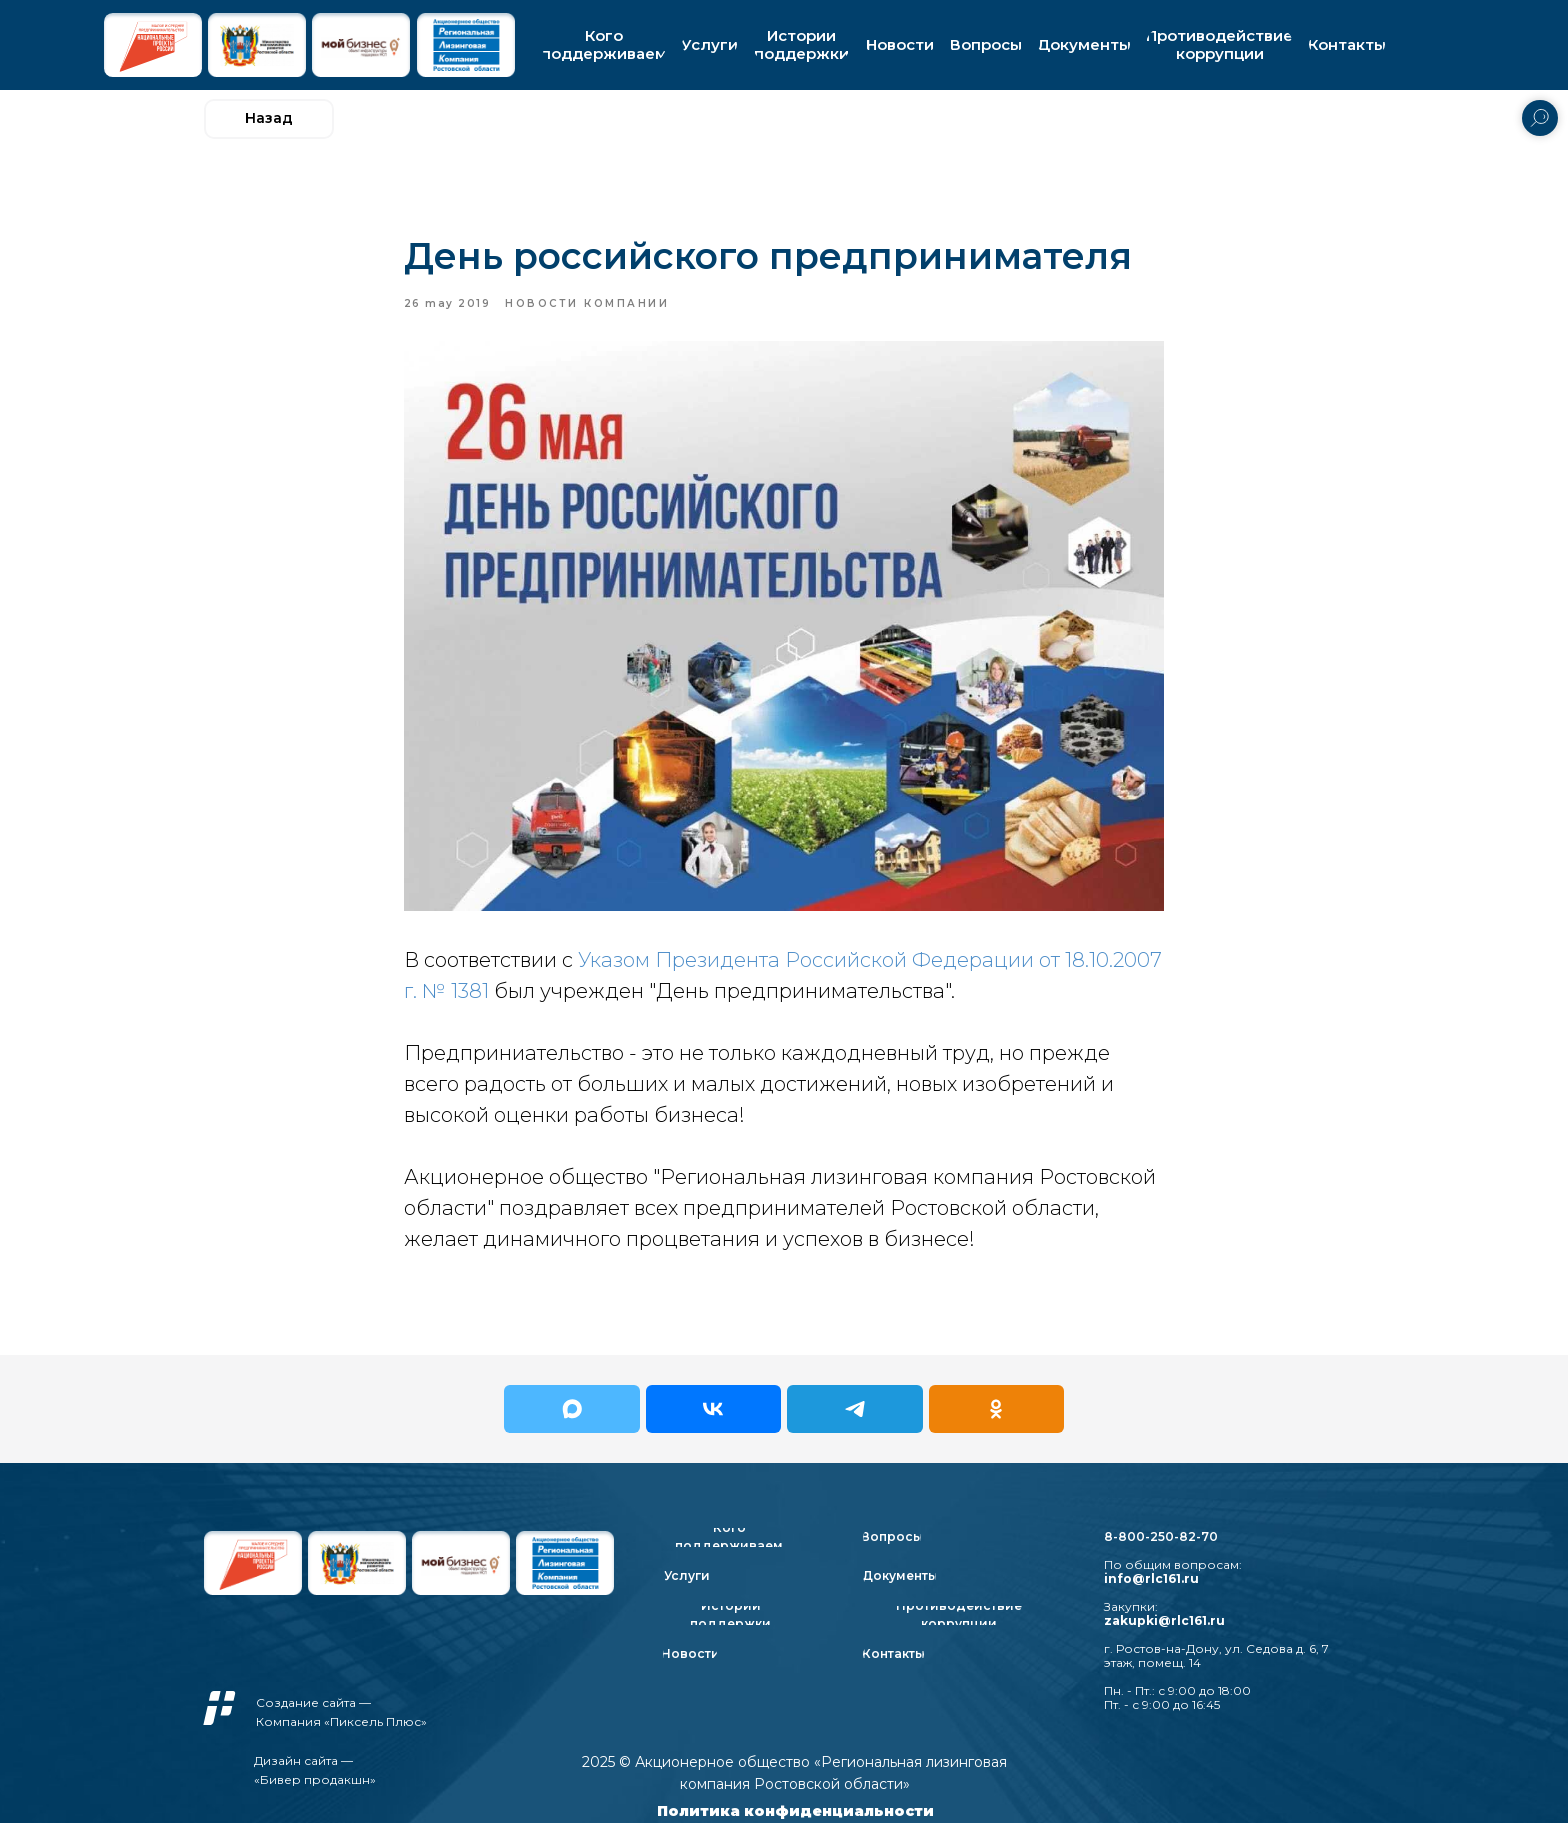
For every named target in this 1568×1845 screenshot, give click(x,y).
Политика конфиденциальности (795, 1833)
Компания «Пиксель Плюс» (341, 1743)
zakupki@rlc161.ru (1164, 1642)
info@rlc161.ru (1151, 1600)
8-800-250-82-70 (1161, 1558)
